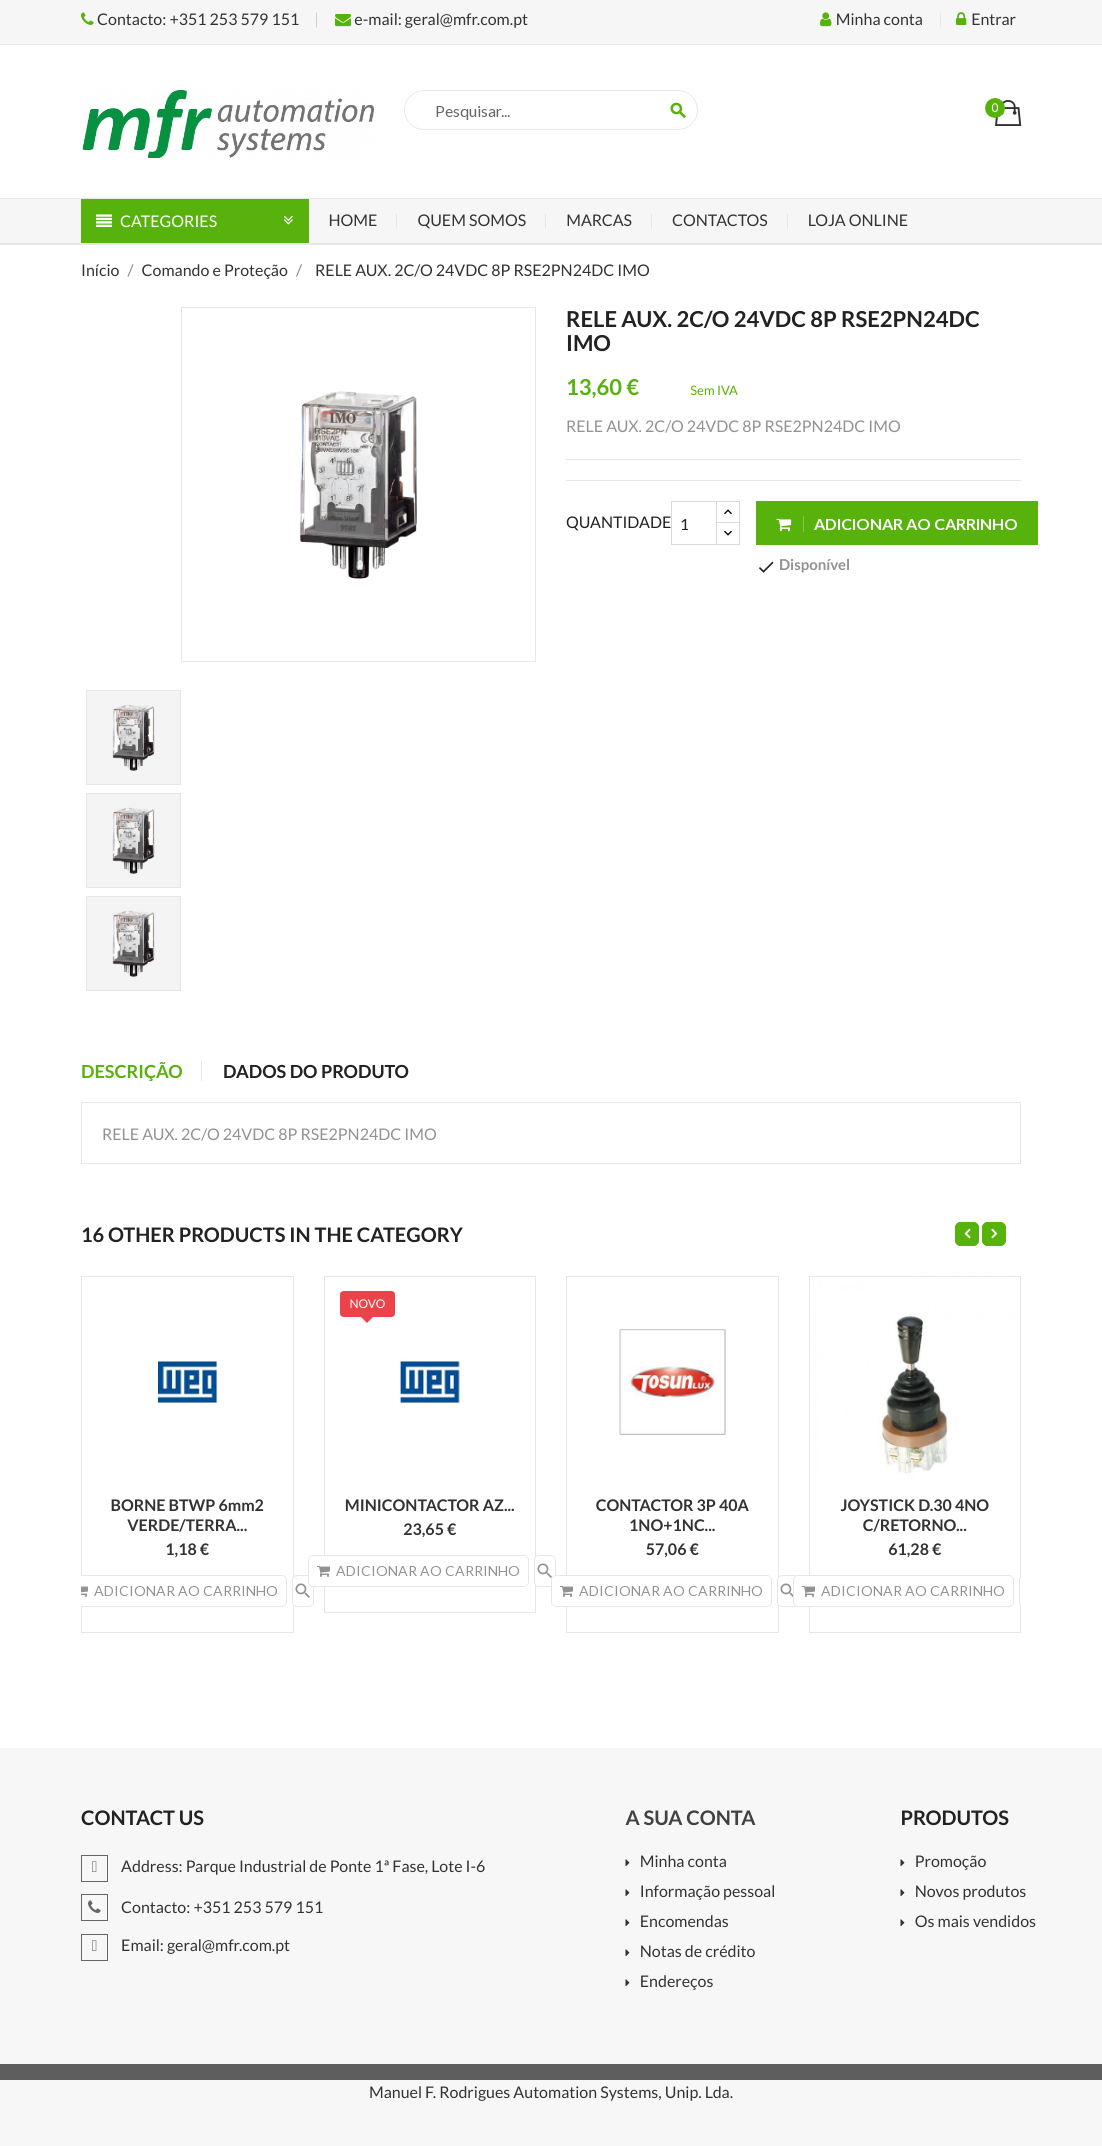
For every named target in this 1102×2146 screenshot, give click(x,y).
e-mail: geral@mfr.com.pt (431, 19)
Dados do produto (316, 1071)
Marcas (599, 220)
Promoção (951, 1862)
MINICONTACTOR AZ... (430, 1505)
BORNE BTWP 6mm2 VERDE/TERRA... (187, 1515)
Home (353, 220)
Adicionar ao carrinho (897, 523)
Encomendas (684, 1922)
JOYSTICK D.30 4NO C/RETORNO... (914, 1515)
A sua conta (690, 1818)
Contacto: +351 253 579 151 (190, 19)
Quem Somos (471, 220)
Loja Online (858, 220)
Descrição (132, 1071)
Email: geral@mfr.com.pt (185, 1945)
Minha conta (683, 1862)
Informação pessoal (708, 1892)
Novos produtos (971, 1892)
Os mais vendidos (975, 1922)
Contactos (720, 220)
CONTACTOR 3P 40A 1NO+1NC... (672, 1515)
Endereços (677, 1982)
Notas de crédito (698, 1952)
